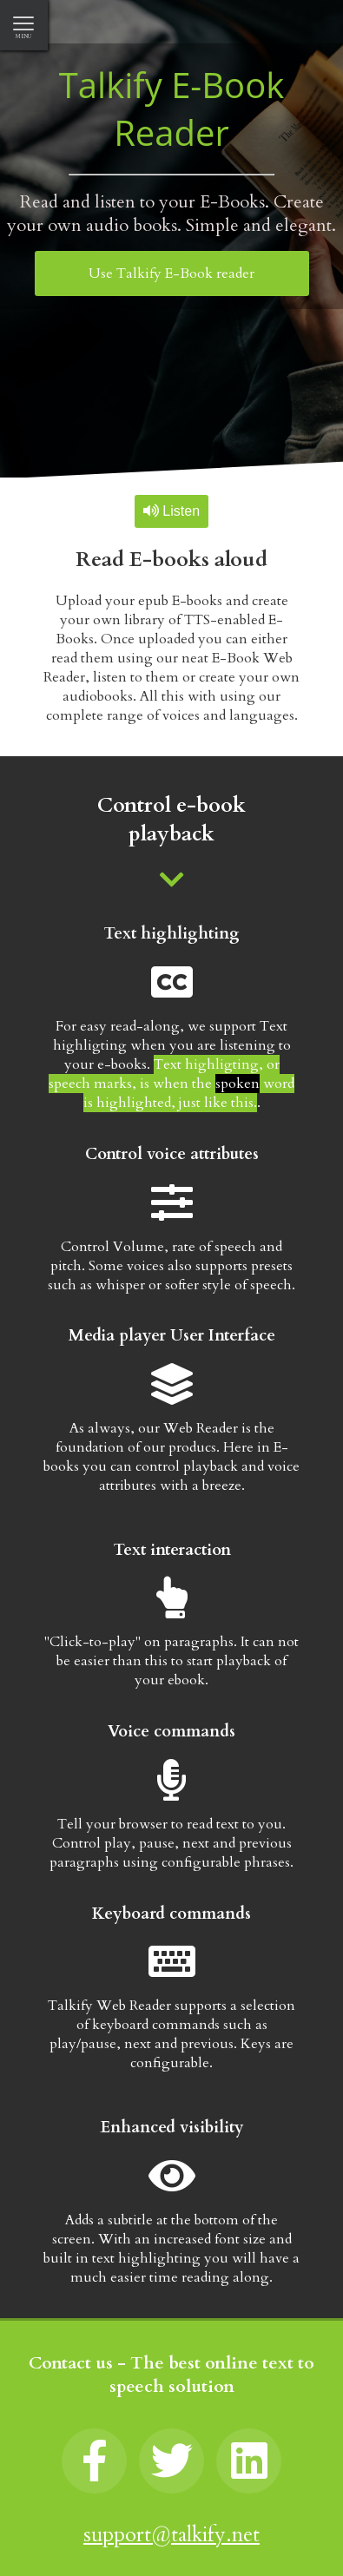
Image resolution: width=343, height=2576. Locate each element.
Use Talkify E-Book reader (171, 273)
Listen (171, 511)
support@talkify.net (171, 2534)
